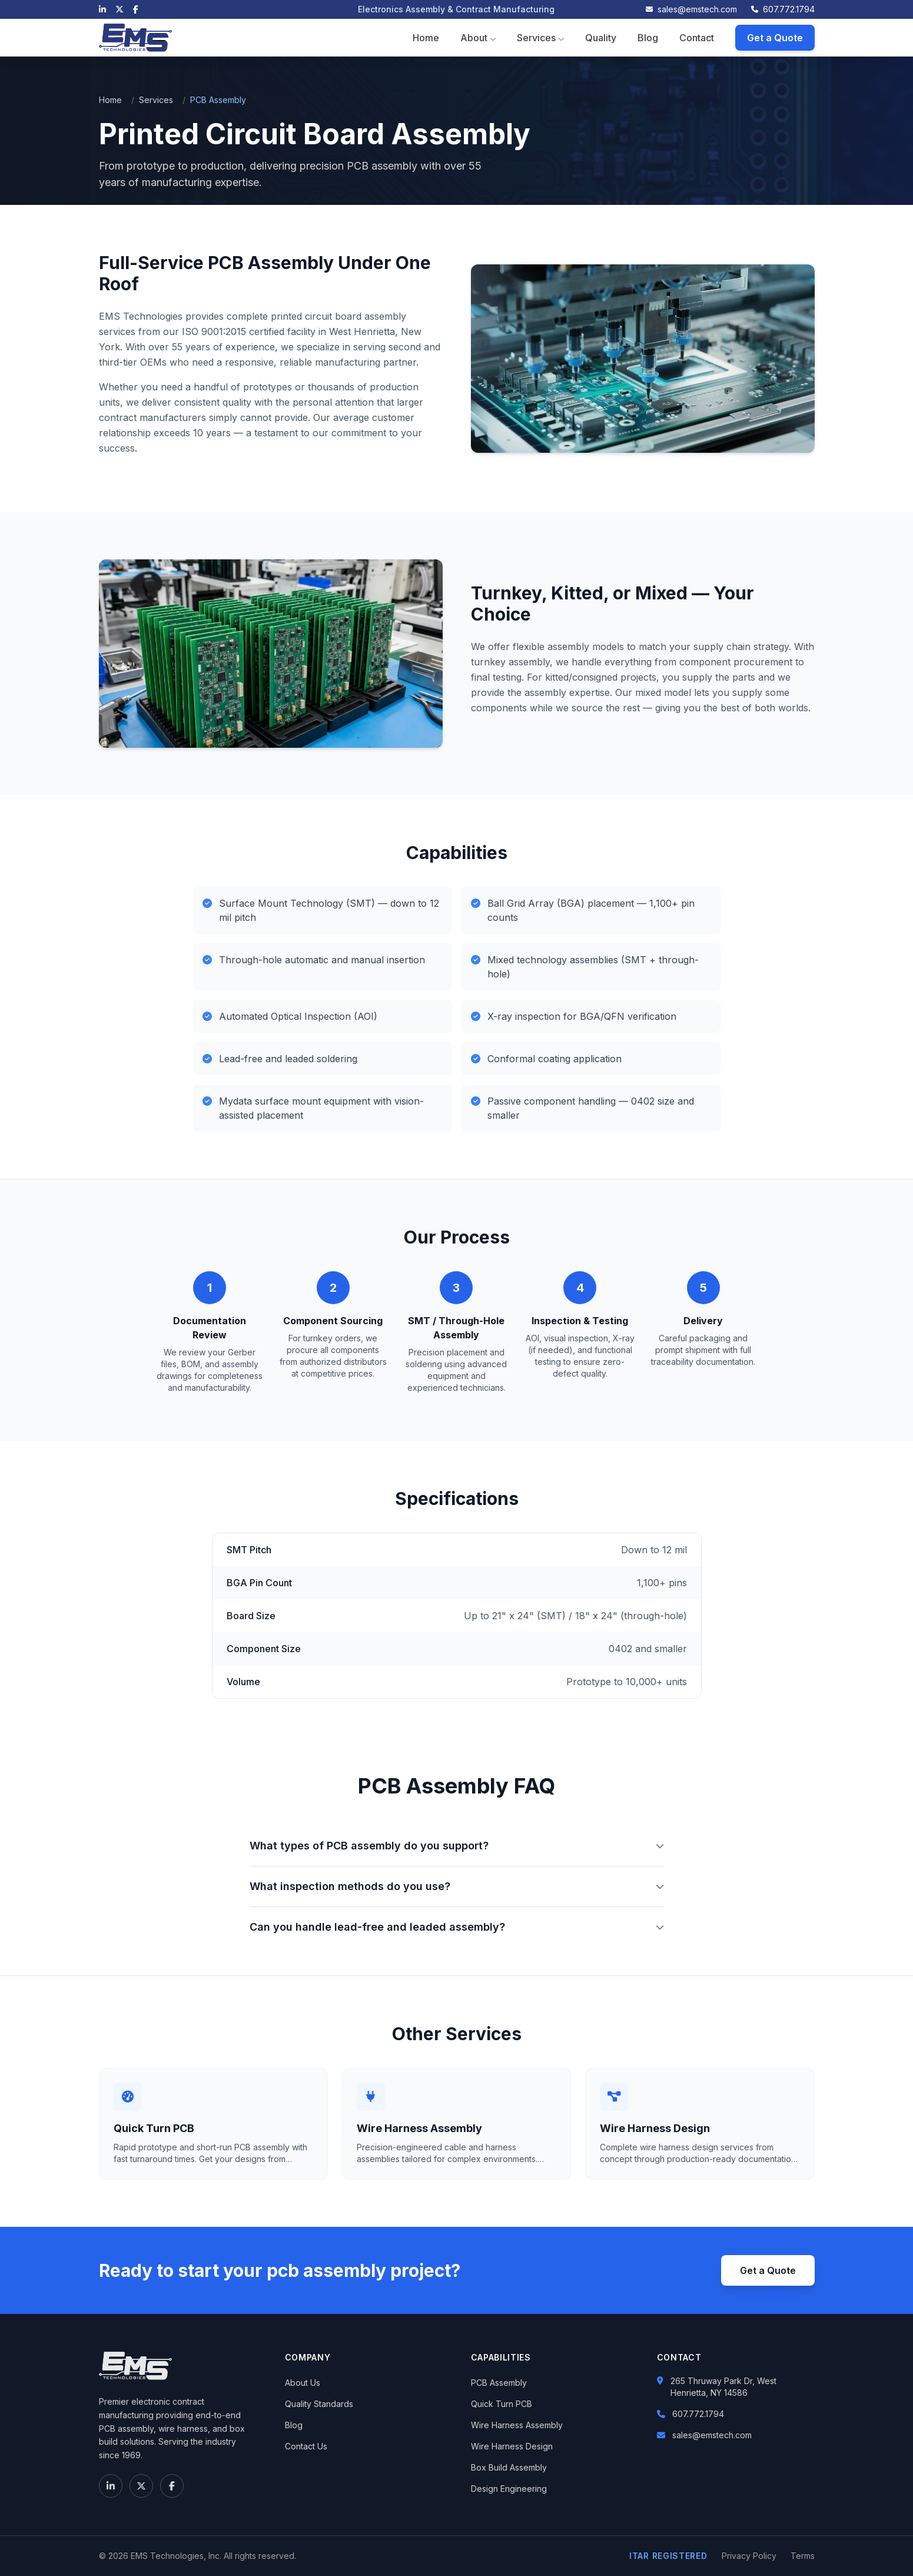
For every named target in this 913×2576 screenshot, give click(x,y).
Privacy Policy (749, 2556)
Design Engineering (509, 2489)
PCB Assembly (499, 2383)
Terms (803, 2556)
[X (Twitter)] (119, 9)
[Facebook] (135, 9)
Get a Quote (775, 38)
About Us (302, 2383)
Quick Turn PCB (501, 2404)
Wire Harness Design (512, 2446)
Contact (696, 38)
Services (540, 38)
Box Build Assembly (509, 2467)
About (478, 38)
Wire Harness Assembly (517, 2425)
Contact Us (306, 2446)
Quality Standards (319, 2404)
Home (426, 38)
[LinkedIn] (102, 9)
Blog (648, 38)
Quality (600, 38)
